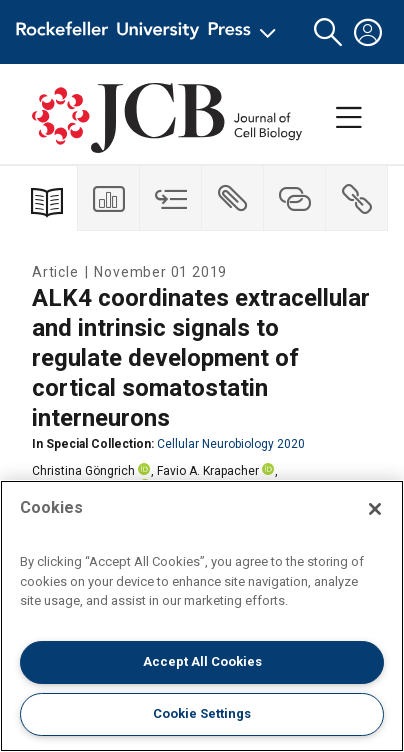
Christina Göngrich (83, 471)
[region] (202, 616)
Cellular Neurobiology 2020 (231, 444)
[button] (328, 32)
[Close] (375, 509)
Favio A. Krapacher (208, 471)
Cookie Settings (202, 713)
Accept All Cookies (202, 661)
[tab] (109, 198)
